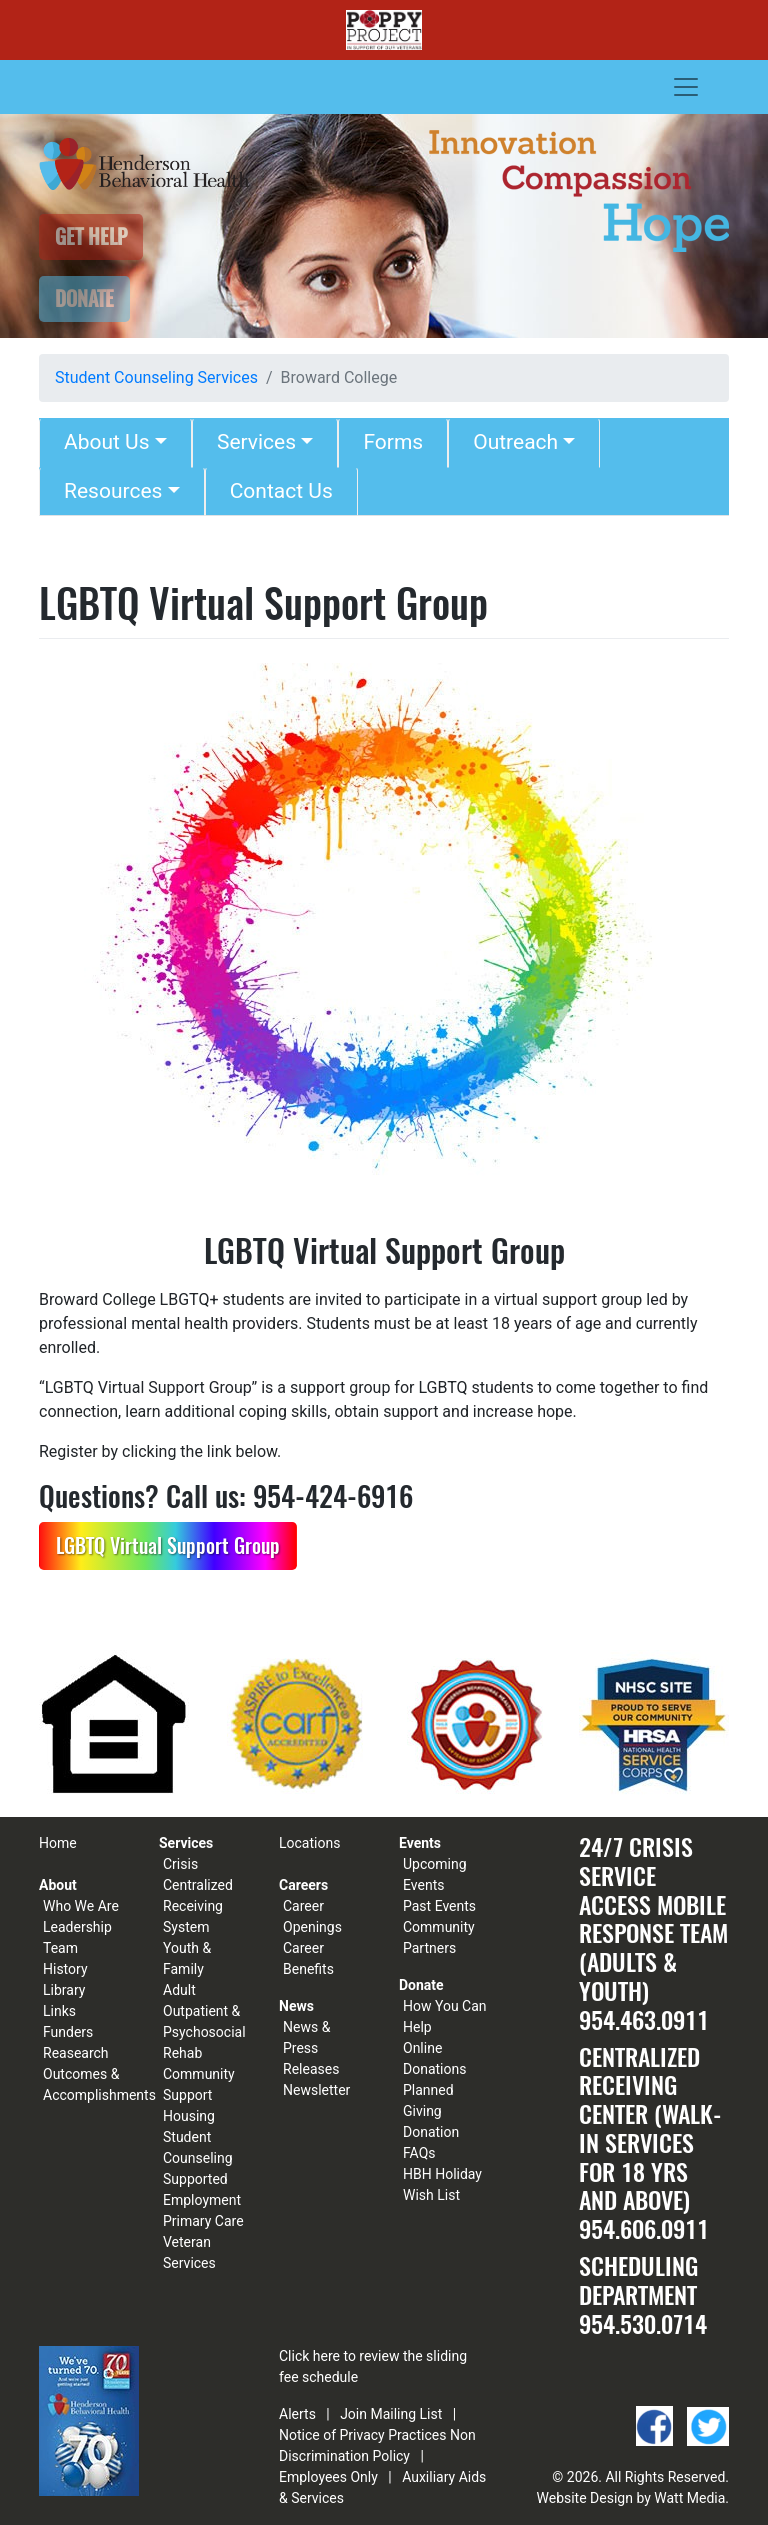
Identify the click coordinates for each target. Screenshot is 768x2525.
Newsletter (316, 2090)
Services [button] (256, 442)
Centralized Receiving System (198, 1906)
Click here (309, 2356)
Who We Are (81, 1906)
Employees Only (328, 2477)
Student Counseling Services (156, 377)
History (65, 1969)
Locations (309, 1843)
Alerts (297, 2414)
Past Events (439, 1906)
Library (64, 1990)
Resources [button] (113, 491)
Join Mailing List (391, 2414)
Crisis (180, 1864)
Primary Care (203, 2221)
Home (58, 1843)
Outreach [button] (515, 442)
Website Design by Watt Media (631, 2498)
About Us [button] (107, 442)
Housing (189, 2116)
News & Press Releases (311, 2048)
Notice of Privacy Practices (362, 2435)
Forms (393, 442)
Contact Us (281, 491)
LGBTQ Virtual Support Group (168, 1545)
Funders (68, 2032)
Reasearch (76, 2053)
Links (59, 2011)
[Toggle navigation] (686, 87)
